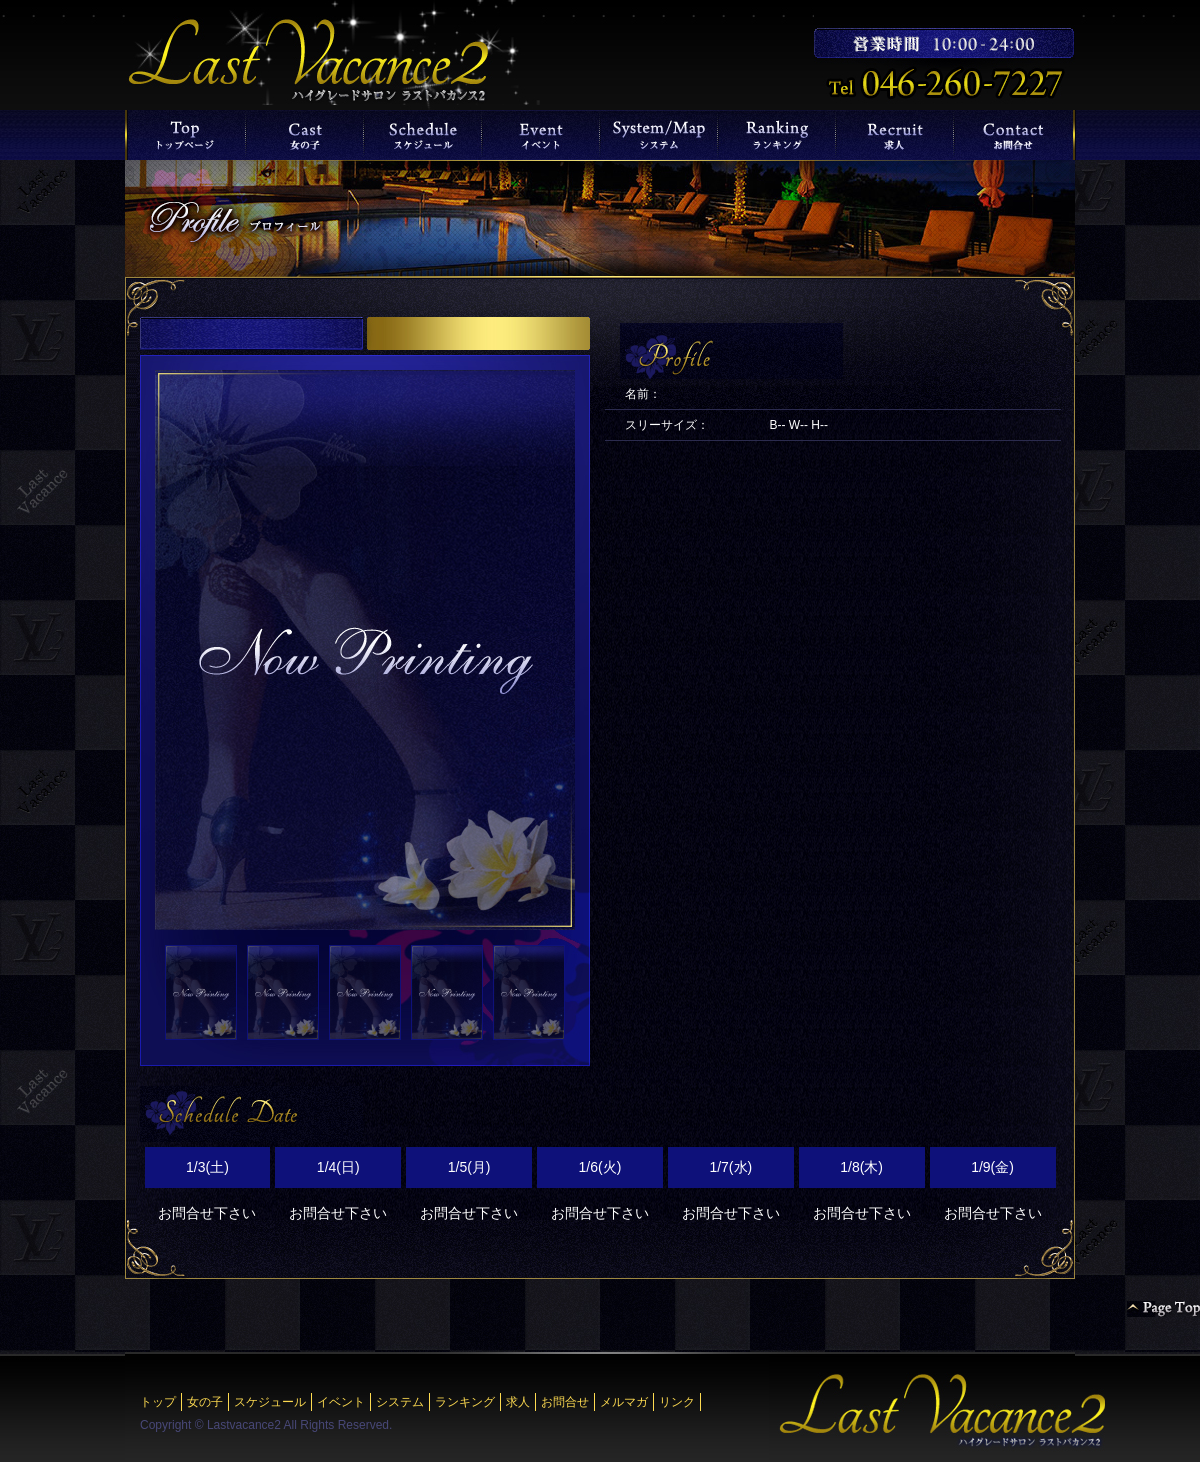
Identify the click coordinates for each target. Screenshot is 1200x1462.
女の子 (205, 1402)
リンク (677, 1402)
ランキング (465, 1402)
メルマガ (624, 1402)
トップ (158, 1402)
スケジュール (270, 1402)
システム (400, 1402)
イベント (341, 1402)
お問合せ (565, 1402)
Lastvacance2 (244, 1425)
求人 (518, 1402)
